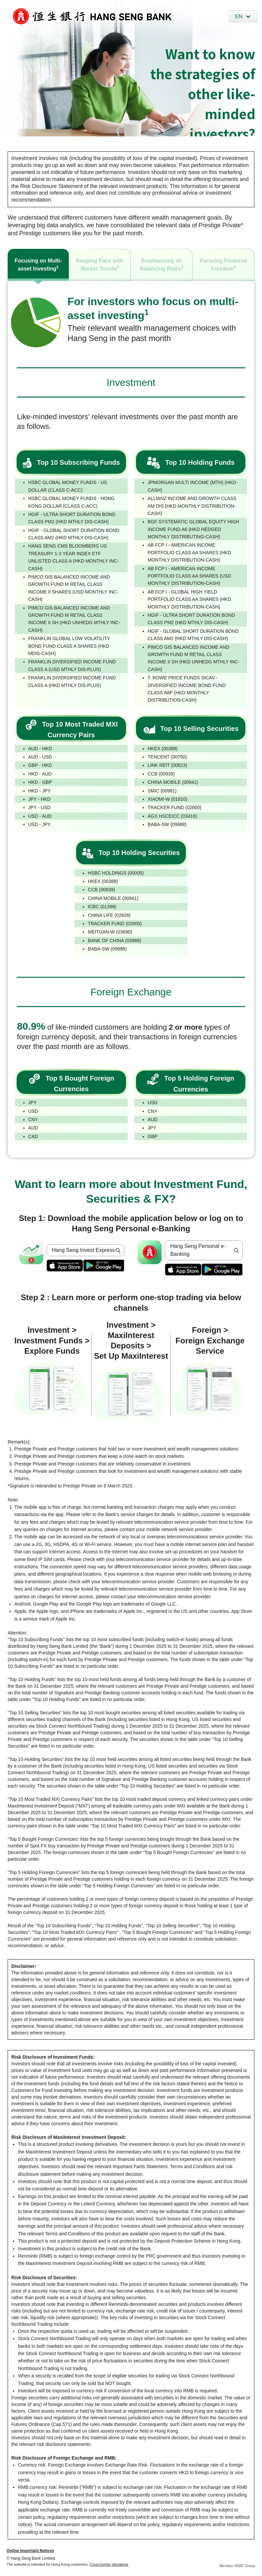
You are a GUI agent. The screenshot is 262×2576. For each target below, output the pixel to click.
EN (238, 16)
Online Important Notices (30, 2550)
